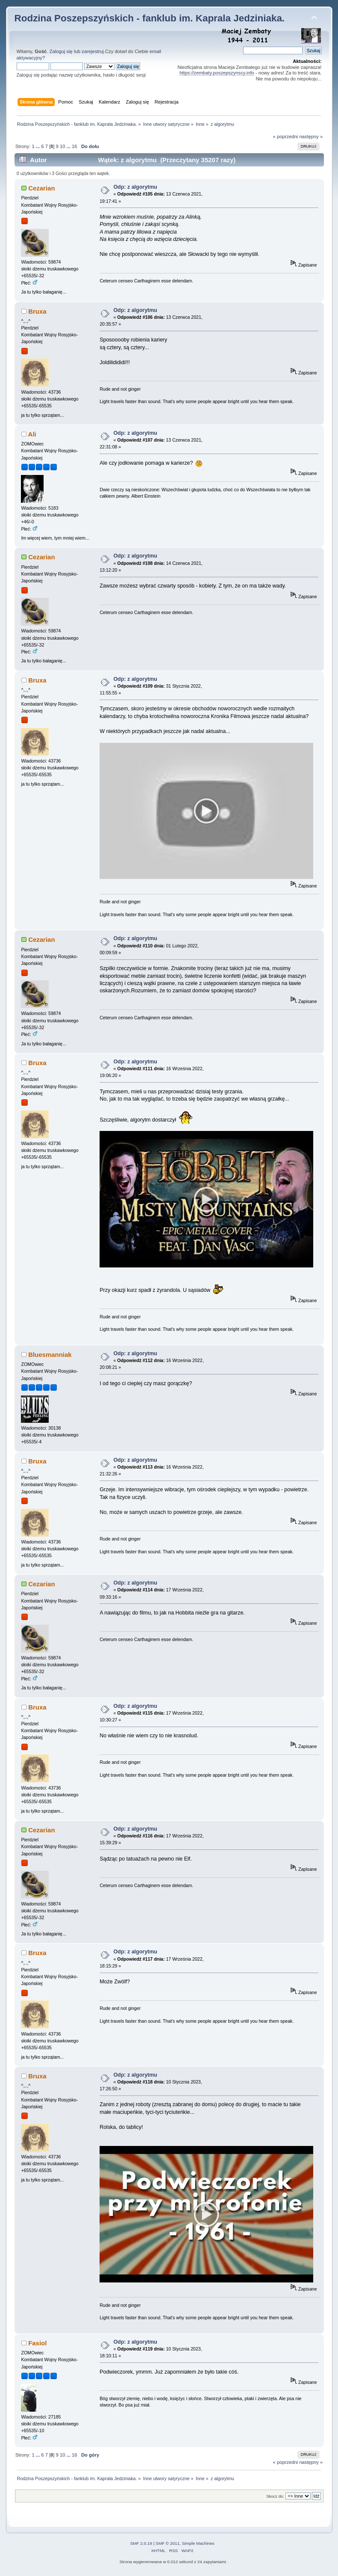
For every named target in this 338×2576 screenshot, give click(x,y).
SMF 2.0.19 (141, 2543)
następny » (311, 136)
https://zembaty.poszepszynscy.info (216, 72)
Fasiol (37, 2343)
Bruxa (37, 311)
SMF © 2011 (167, 2543)
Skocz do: (275, 2496)
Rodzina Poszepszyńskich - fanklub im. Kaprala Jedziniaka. (150, 18)
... (38, 146)
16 (74, 146)
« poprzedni (285, 136)
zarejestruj (93, 51)
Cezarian (41, 188)
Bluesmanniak (50, 1354)
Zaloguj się (61, 51)
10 (62, 146)
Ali (32, 434)
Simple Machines (198, 2543)
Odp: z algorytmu (135, 187)
